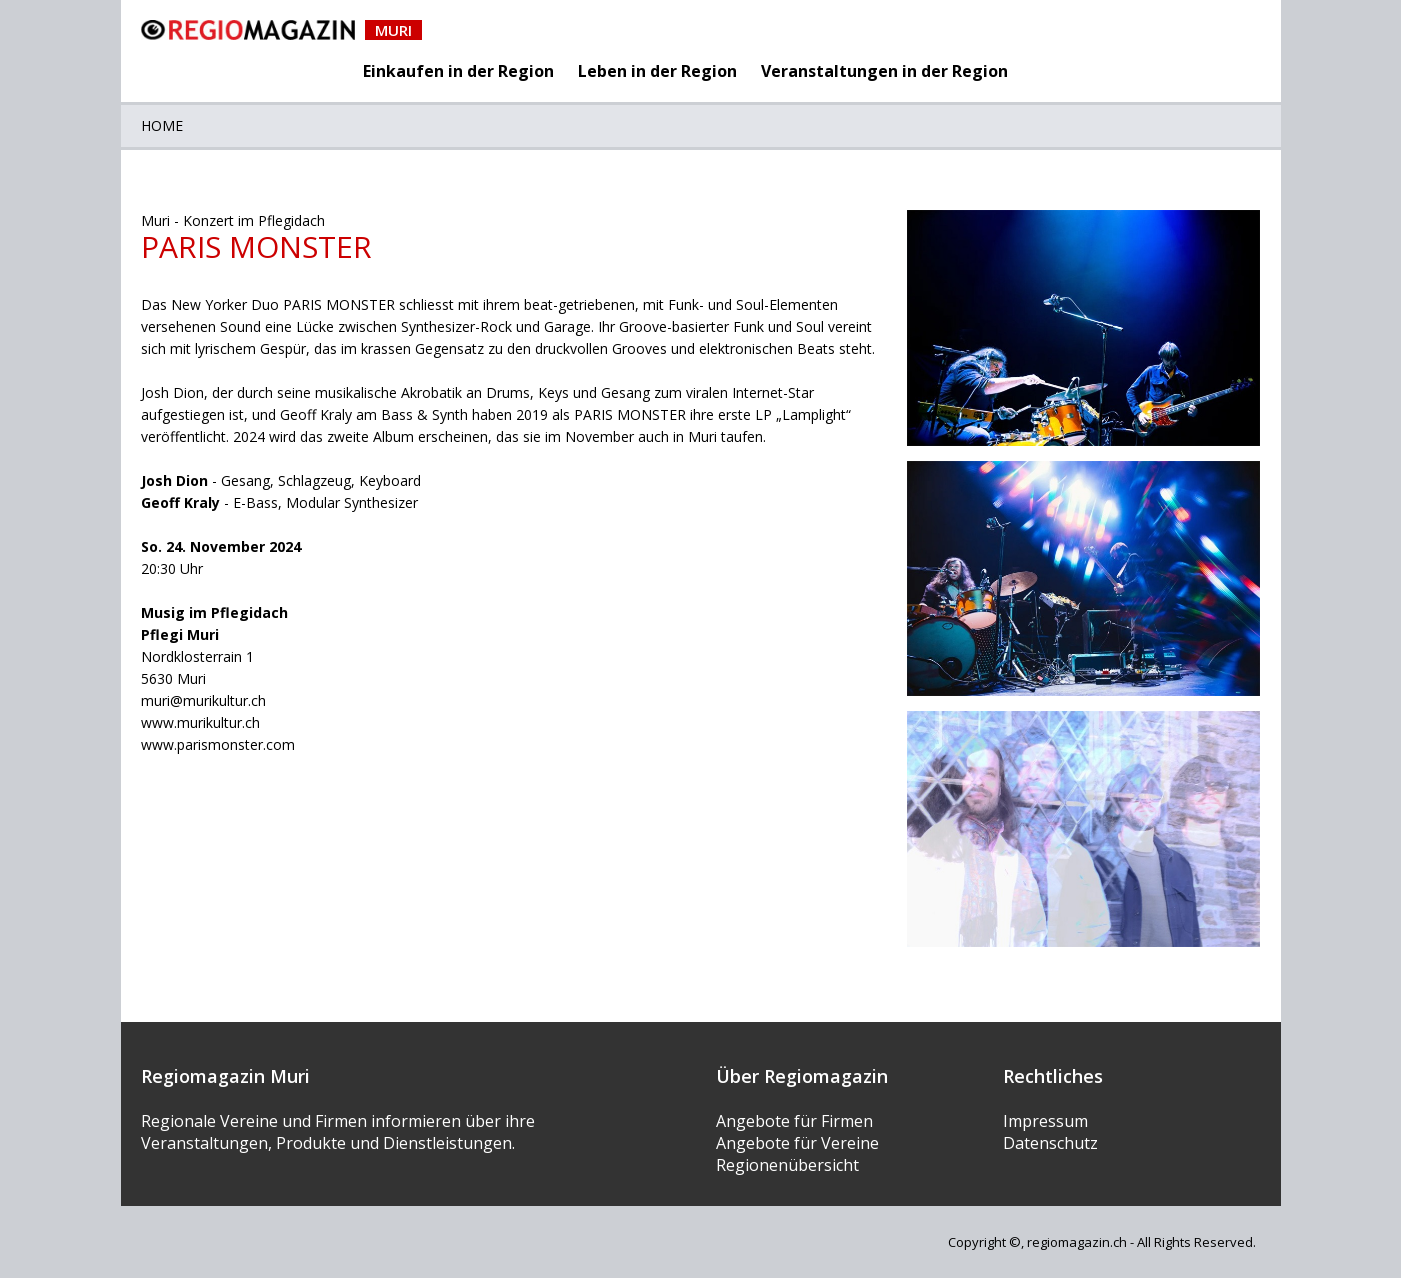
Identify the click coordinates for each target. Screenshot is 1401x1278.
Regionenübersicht (787, 1165)
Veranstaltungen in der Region (884, 71)
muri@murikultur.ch (203, 700)
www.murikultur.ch (200, 722)
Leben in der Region (657, 71)
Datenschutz (1050, 1143)
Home (162, 125)
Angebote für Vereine (797, 1143)
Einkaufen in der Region (458, 71)
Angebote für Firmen (794, 1121)
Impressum (1045, 1121)
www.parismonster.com (218, 744)
